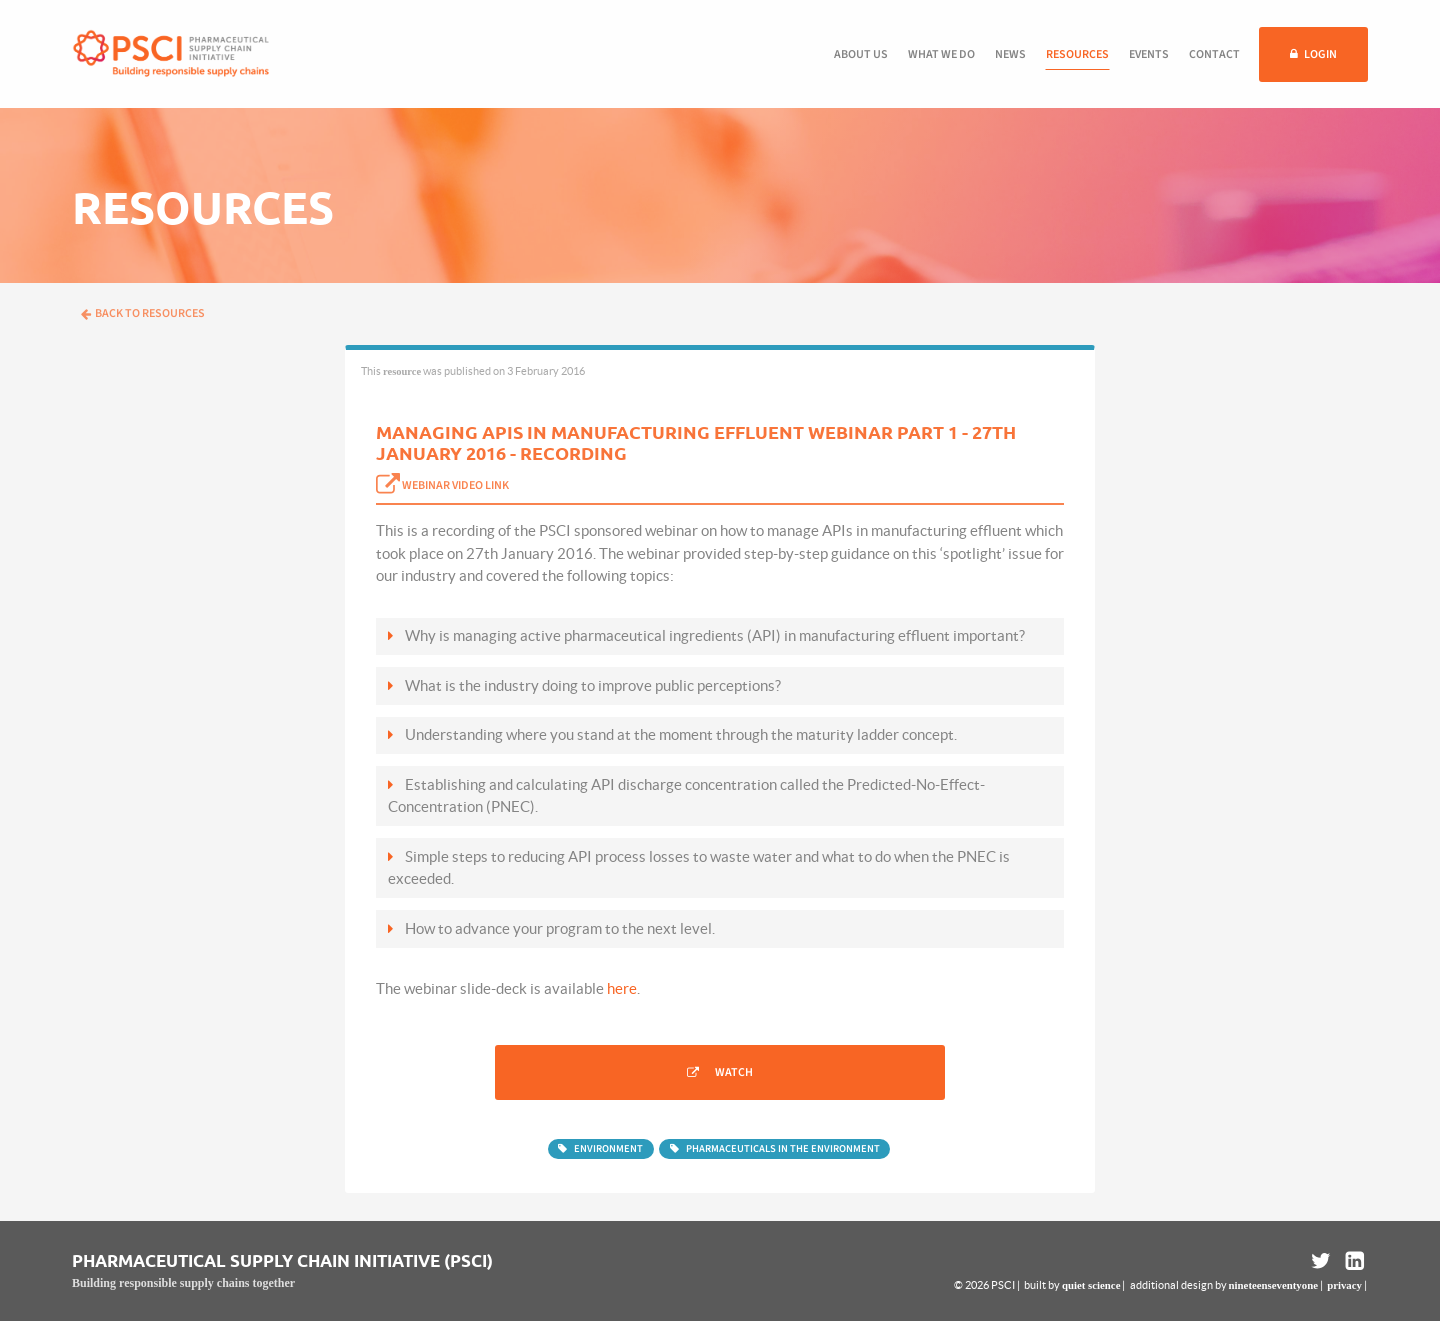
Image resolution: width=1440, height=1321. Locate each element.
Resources (1077, 54)
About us (861, 54)
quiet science (1091, 1285)
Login (1320, 54)
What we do (941, 54)
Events (1149, 54)
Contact (1214, 54)
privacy (1344, 1285)
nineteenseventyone (1273, 1285)
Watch (734, 1072)
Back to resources (143, 313)
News (1010, 54)
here (622, 988)
